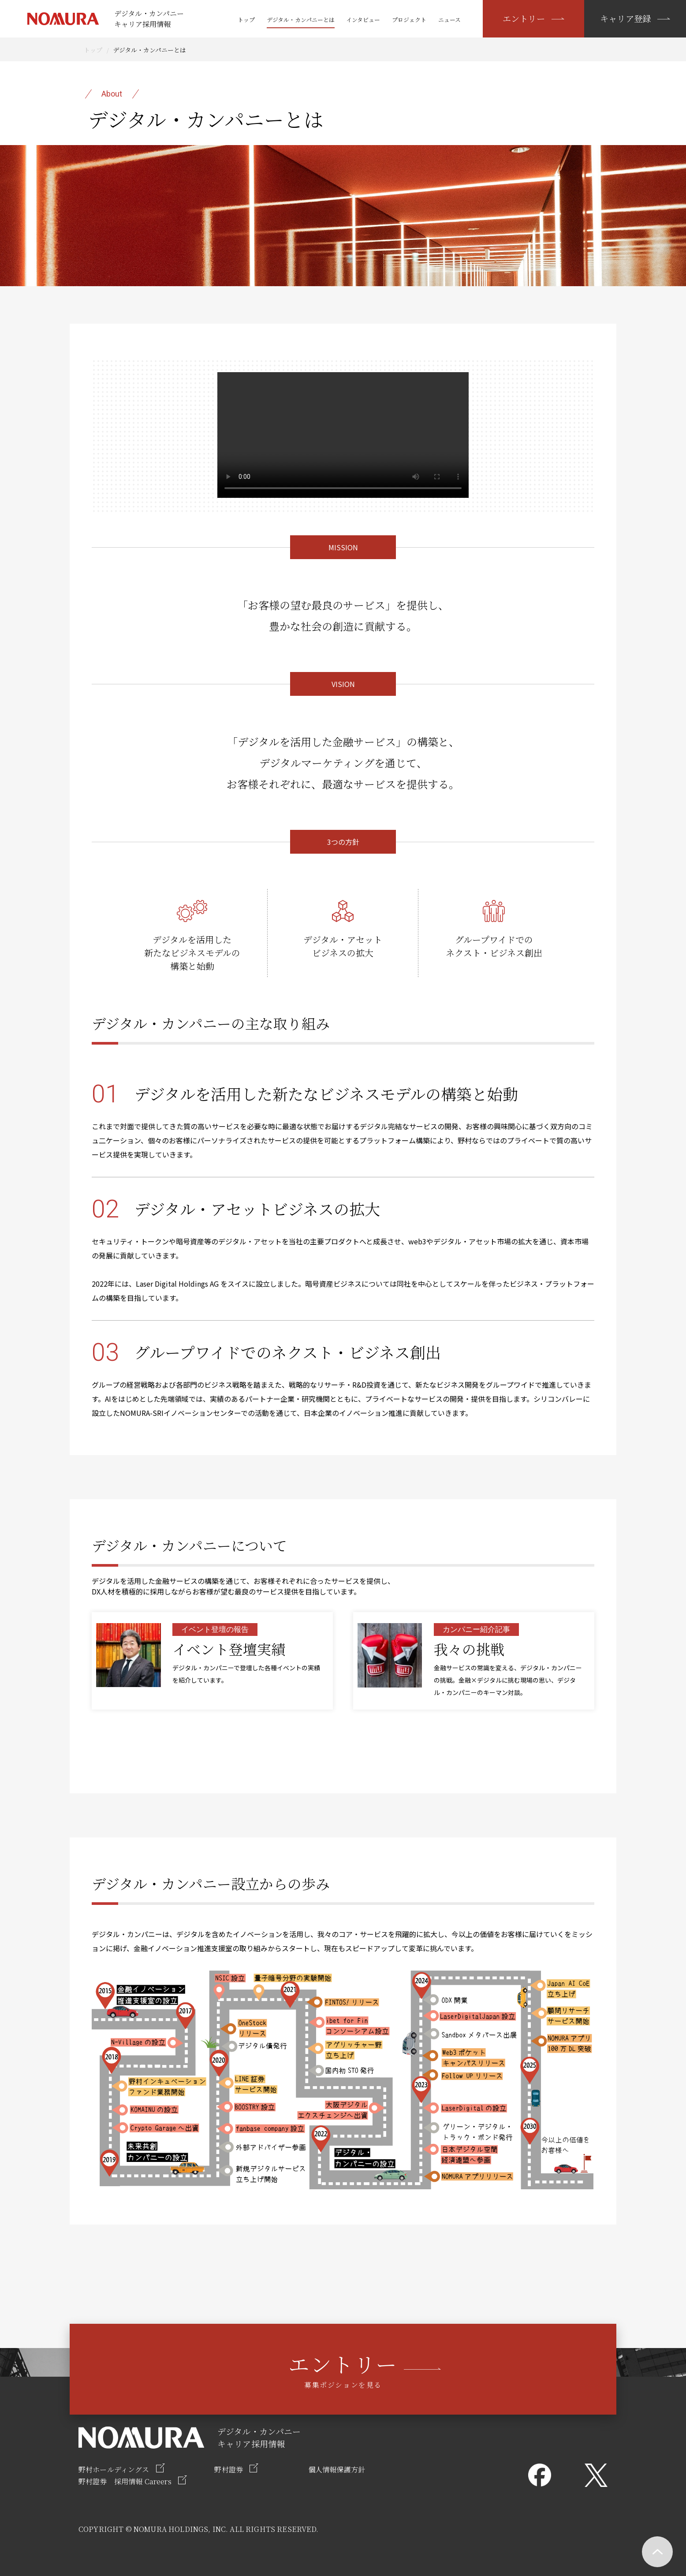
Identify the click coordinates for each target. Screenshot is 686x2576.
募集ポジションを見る (343, 2369)
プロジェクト (409, 19)
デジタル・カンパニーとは (301, 19)
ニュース (449, 19)
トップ (246, 19)
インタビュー (363, 19)
